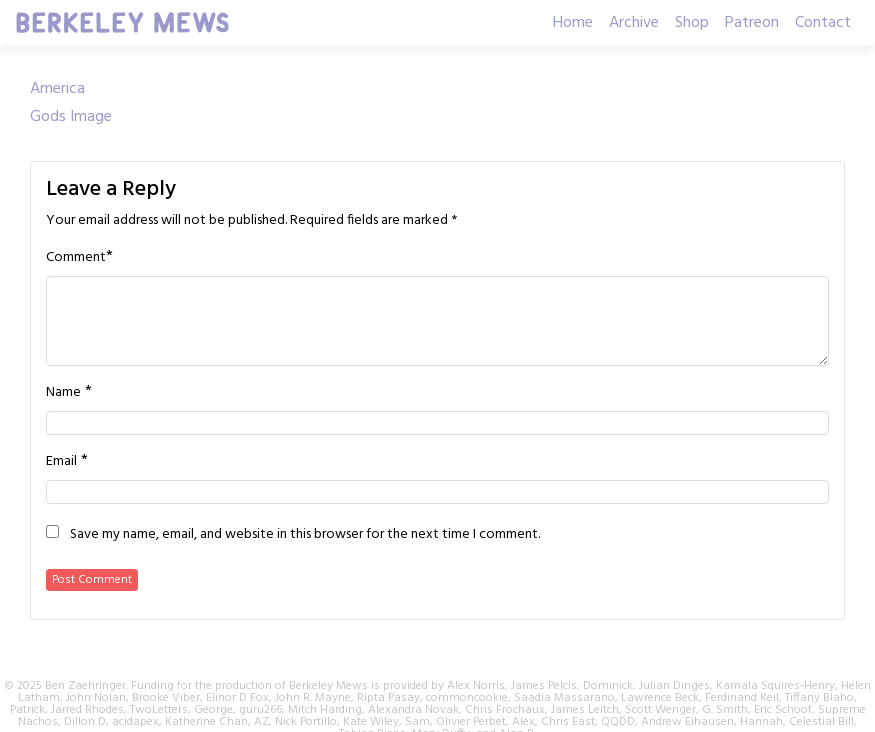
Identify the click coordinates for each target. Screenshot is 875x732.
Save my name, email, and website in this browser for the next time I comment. (305, 535)
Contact (823, 23)
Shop (692, 23)
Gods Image (71, 117)
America (57, 89)
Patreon (752, 23)
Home (573, 23)
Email (61, 462)
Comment (76, 258)
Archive (634, 23)
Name (63, 393)
